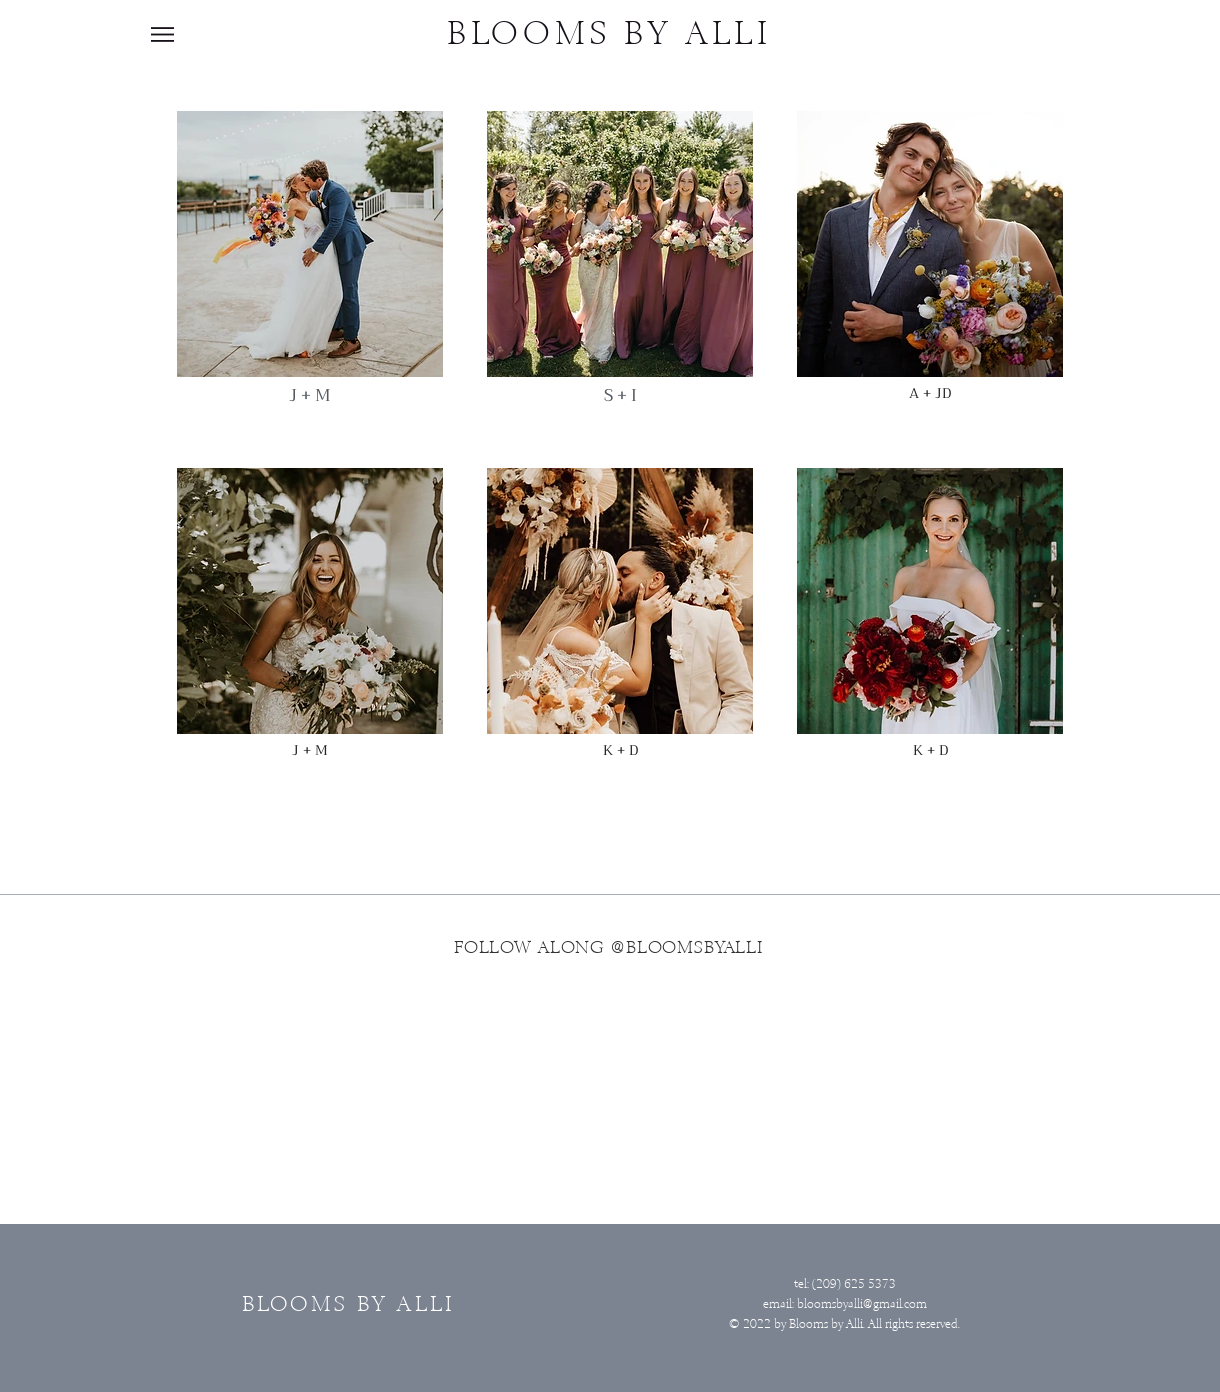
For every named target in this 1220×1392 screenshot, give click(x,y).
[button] (162, 34)
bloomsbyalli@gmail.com (862, 1304)
